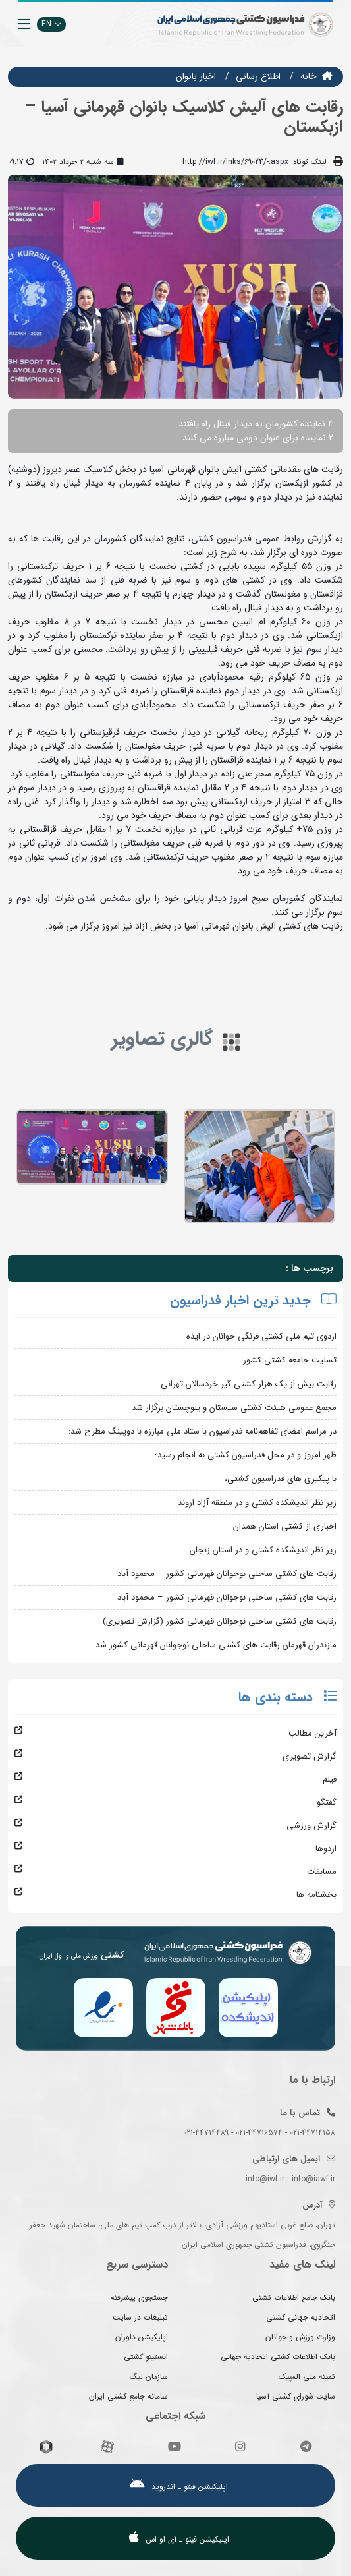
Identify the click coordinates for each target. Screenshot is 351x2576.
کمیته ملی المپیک (307, 2376)
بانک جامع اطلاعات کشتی (293, 2297)
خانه (308, 76)
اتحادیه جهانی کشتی (300, 2317)
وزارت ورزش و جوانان (300, 2337)
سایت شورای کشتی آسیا (295, 2396)
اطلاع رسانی (258, 76)
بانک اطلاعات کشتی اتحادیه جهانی (278, 2357)
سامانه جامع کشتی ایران (128, 2396)
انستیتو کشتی (146, 2357)
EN (51, 24)
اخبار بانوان (196, 76)
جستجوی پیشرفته (139, 2297)
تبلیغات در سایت (140, 2317)
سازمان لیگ (149, 2376)
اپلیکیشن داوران (141, 2337)
